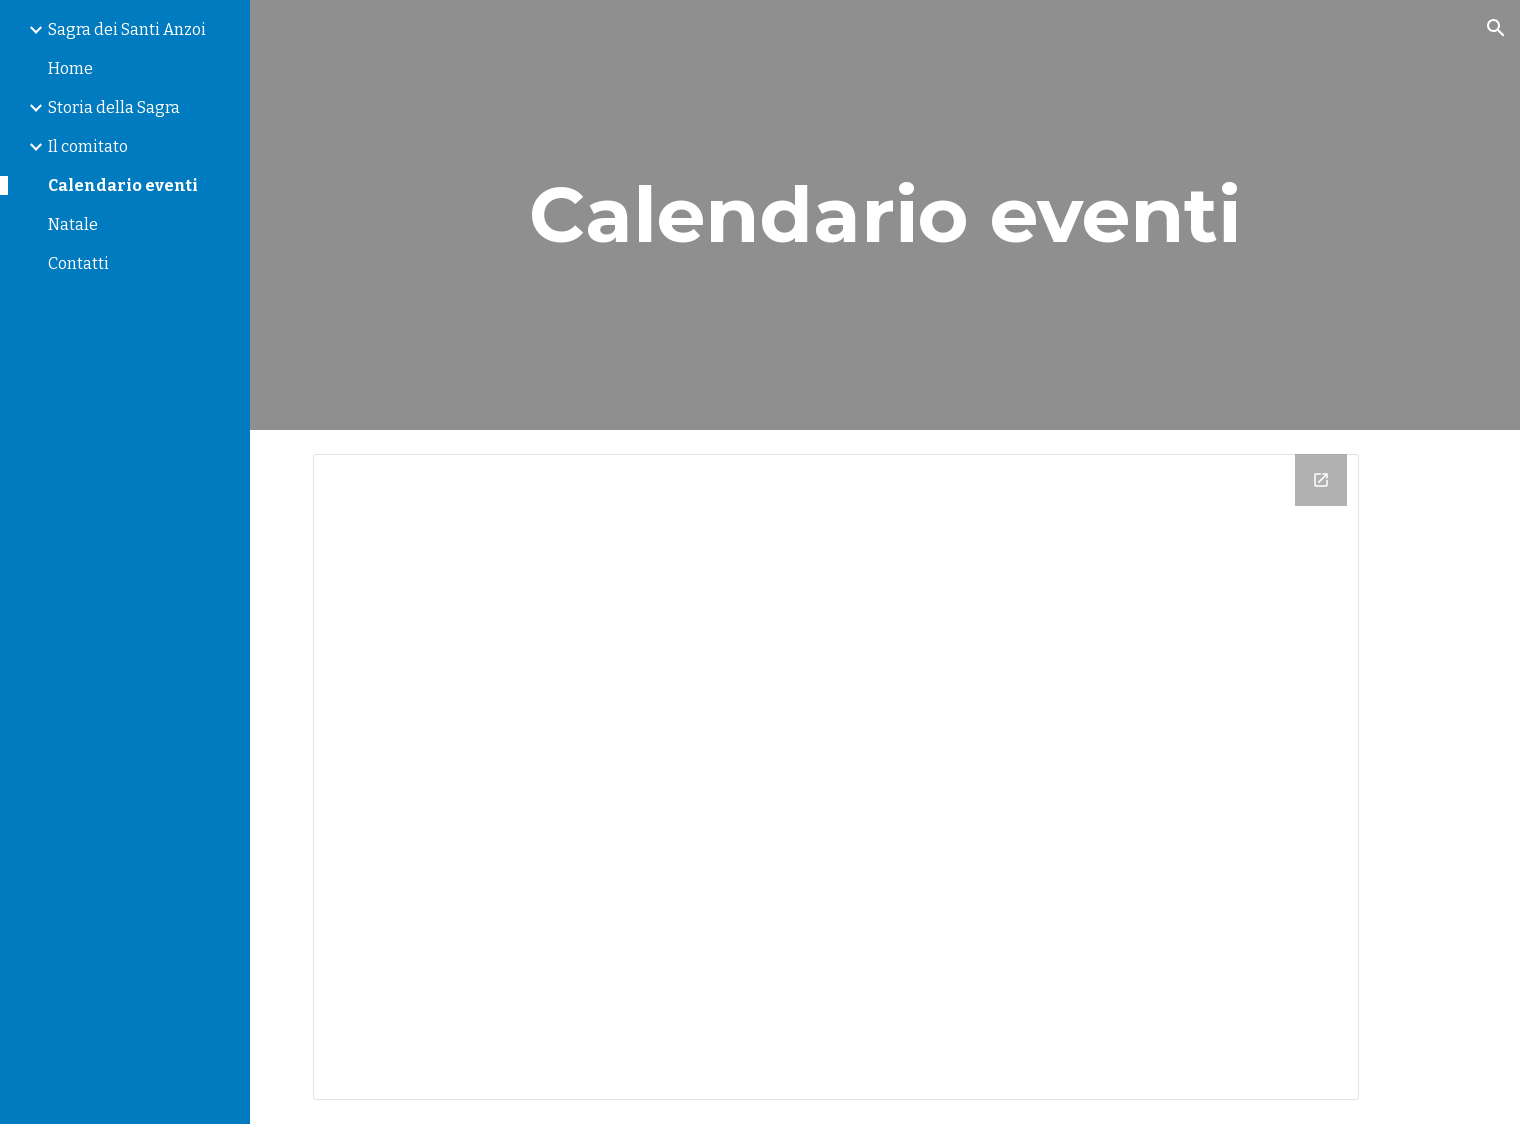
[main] (884, 215)
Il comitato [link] (88, 146)
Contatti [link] (78, 263)
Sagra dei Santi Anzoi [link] (127, 29)
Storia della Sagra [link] (114, 107)
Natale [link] (73, 224)
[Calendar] (836, 777)
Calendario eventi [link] (123, 185)
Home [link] (70, 68)
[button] (1496, 28)
